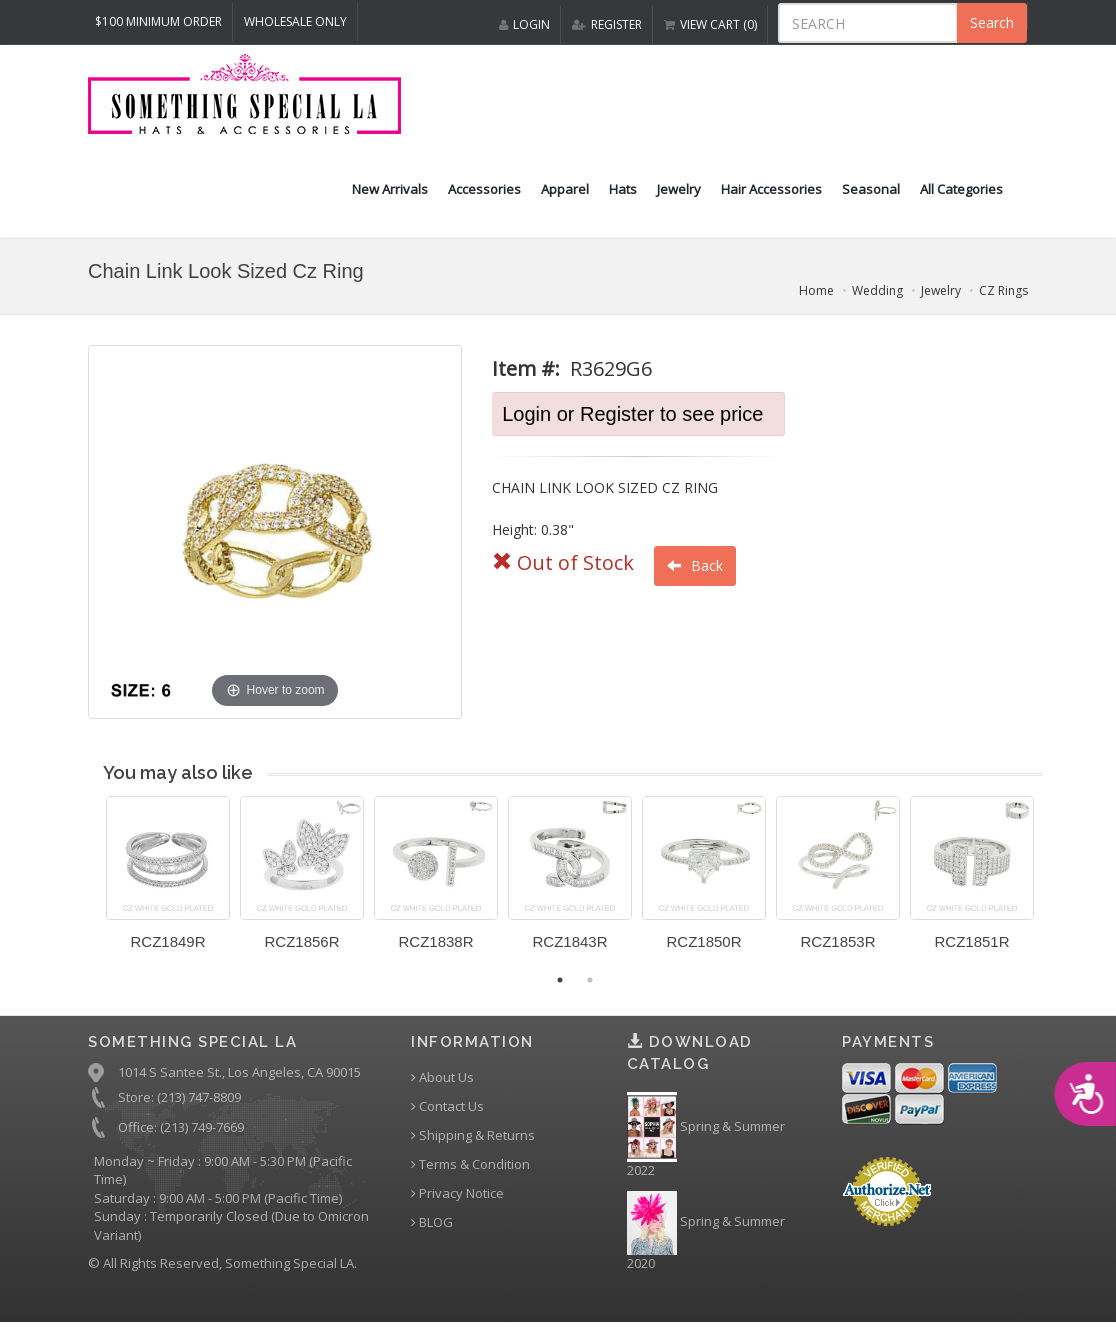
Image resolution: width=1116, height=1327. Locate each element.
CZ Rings (1003, 290)
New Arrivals (390, 189)
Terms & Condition (470, 1164)
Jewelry (679, 189)
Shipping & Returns (473, 1135)
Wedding (877, 290)
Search (992, 22)
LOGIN (524, 24)
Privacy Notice (457, 1193)
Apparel (565, 189)
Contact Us (447, 1106)
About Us (442, 1077)
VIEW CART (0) (710, 24)
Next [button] (1058, 885)
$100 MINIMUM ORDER (158, 21)
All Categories (961, 189)
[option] (168, 880)
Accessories (484, 189)
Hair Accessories (771, 189)
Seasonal (871, 189)
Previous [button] (91, 885)
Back (695, 565)
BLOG (432, 1222)
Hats (623, 189)
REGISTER (607, 24)
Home (816, 290)
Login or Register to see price (632, 414)
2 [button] (590, 980)
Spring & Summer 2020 (706, 1231)
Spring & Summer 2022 (706, 1136)
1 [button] (560, 980)
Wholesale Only (295, 21)
